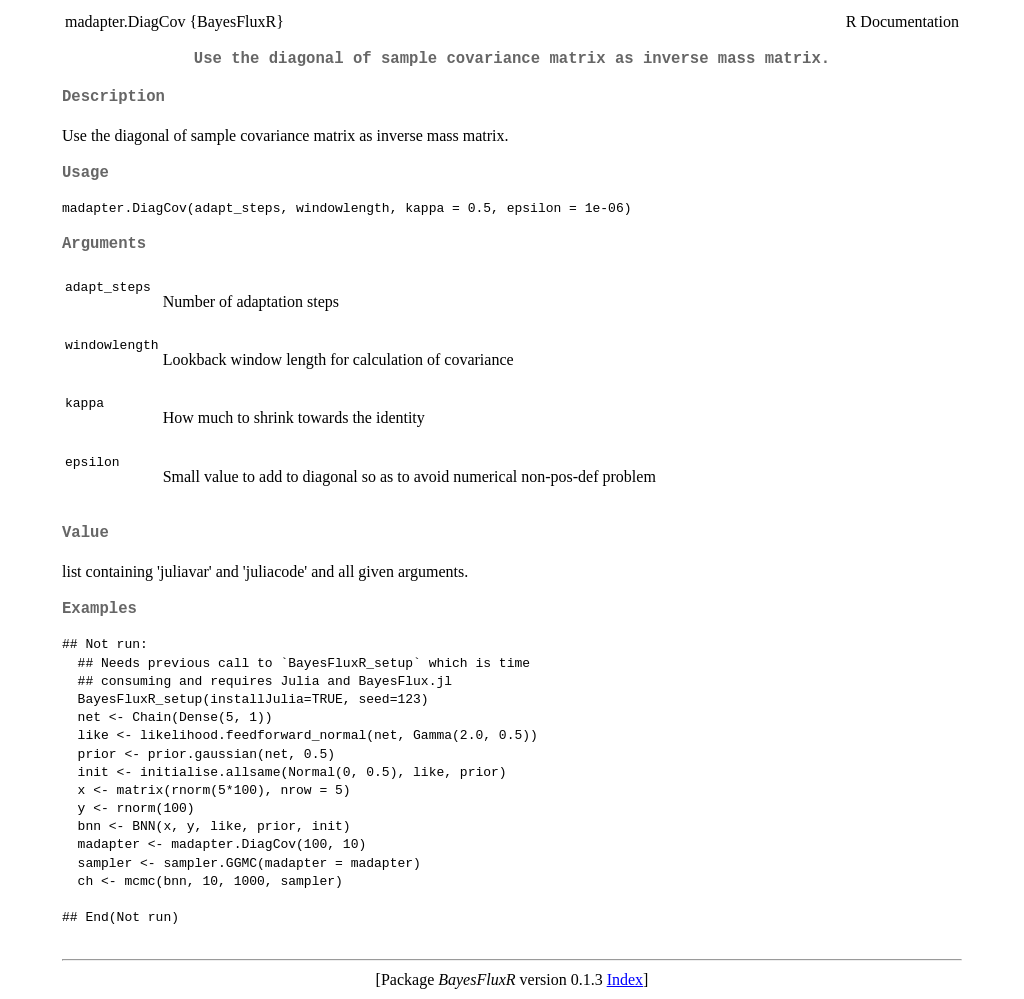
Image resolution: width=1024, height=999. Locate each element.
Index (625, 979)
